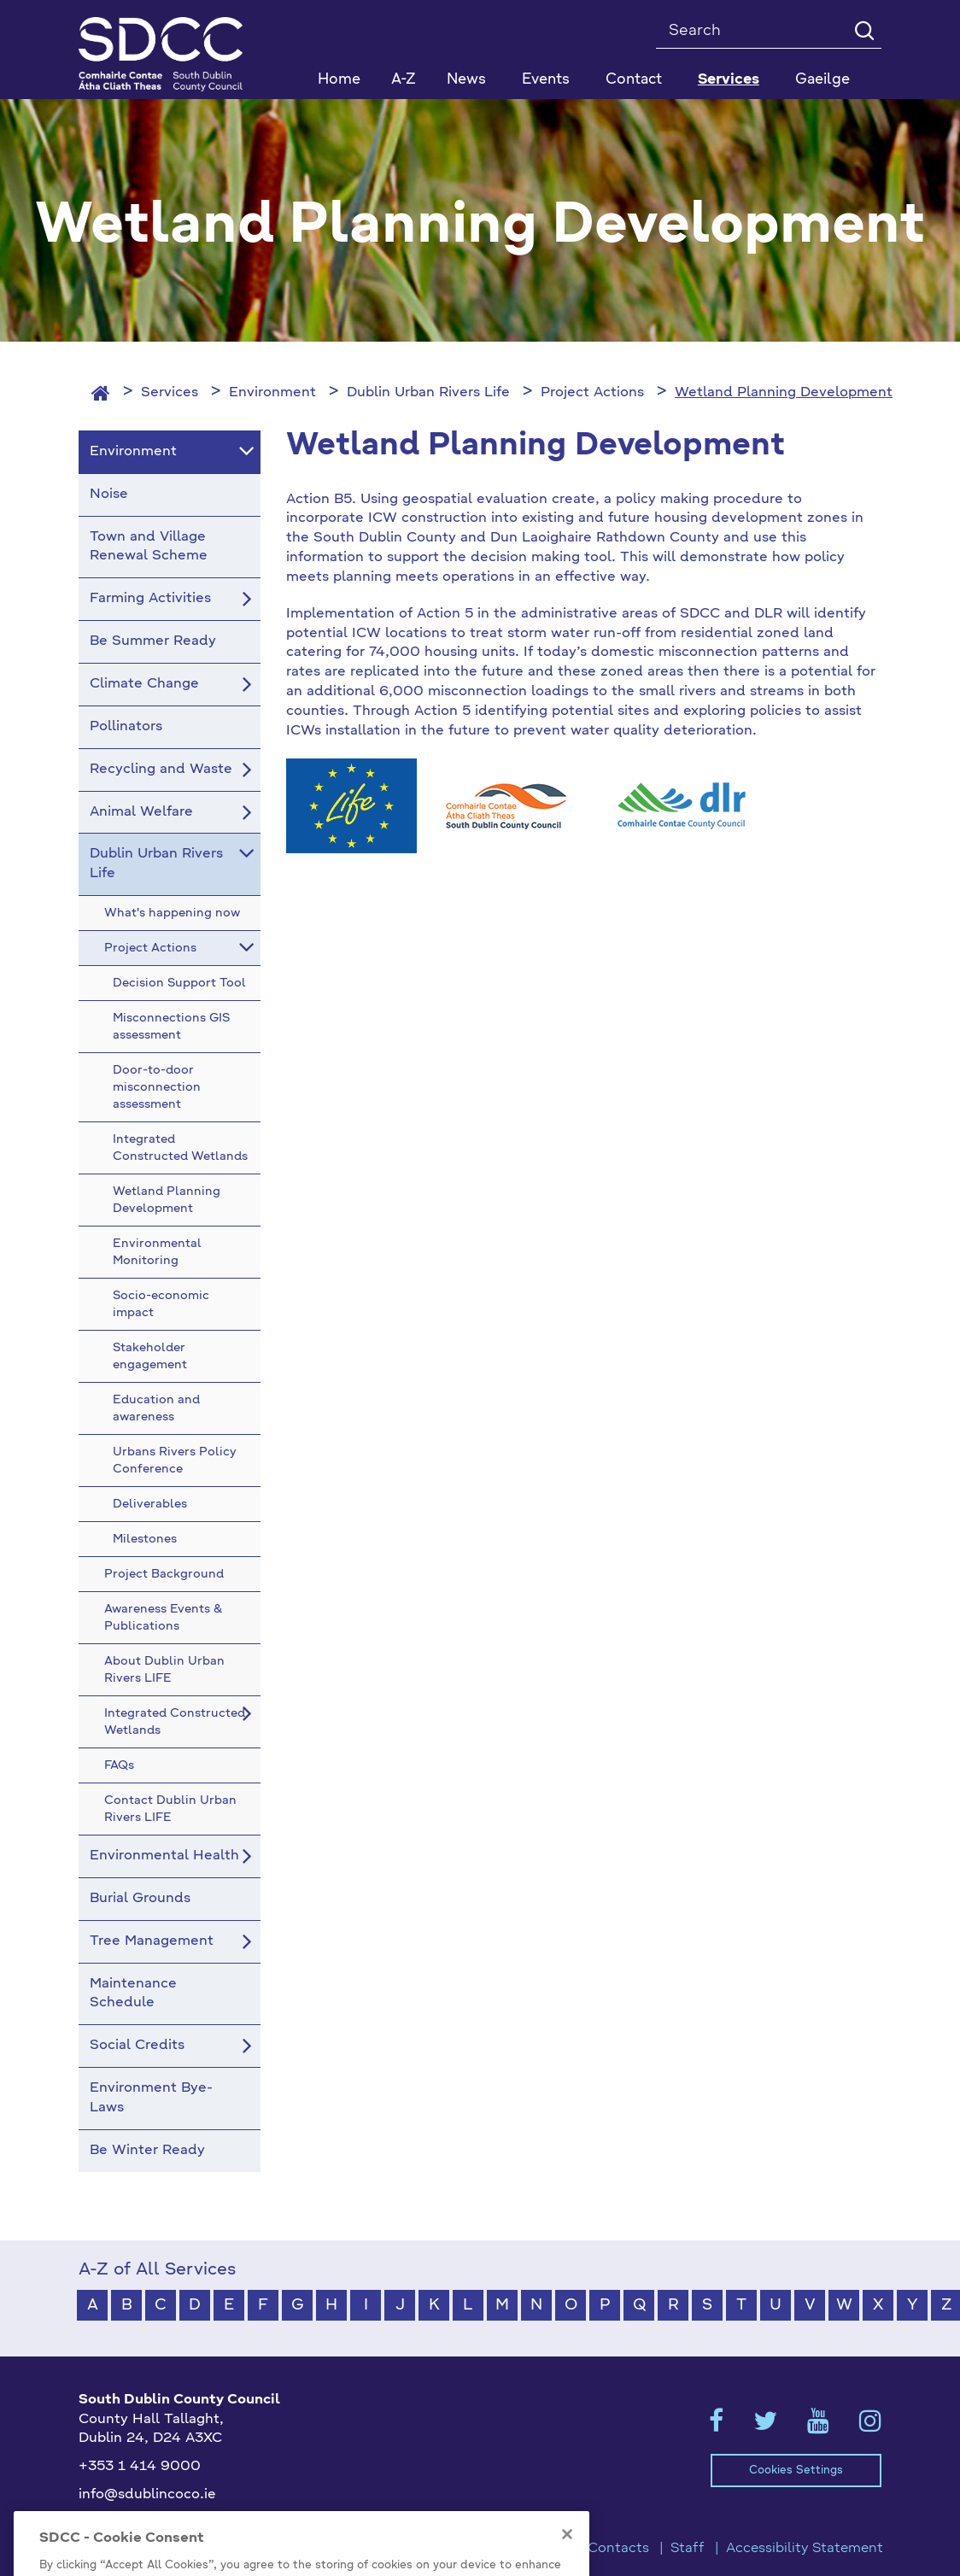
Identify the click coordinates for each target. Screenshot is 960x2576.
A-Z (403, 80)
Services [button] (728, 80)
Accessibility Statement (804, 2549)
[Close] (567, 2557)
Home (339, 80)
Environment (272, 393)
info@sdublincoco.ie (147, 2495)
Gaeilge (822, 80)
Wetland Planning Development (784, 393)
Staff (687, 2549)
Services (169, 393)
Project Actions (592, 393)
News (466, 80)
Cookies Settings (796, 2470)
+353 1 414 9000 (140, 2467)
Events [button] (546, 80)
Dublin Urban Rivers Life (428, 393)
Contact (634, 80)
